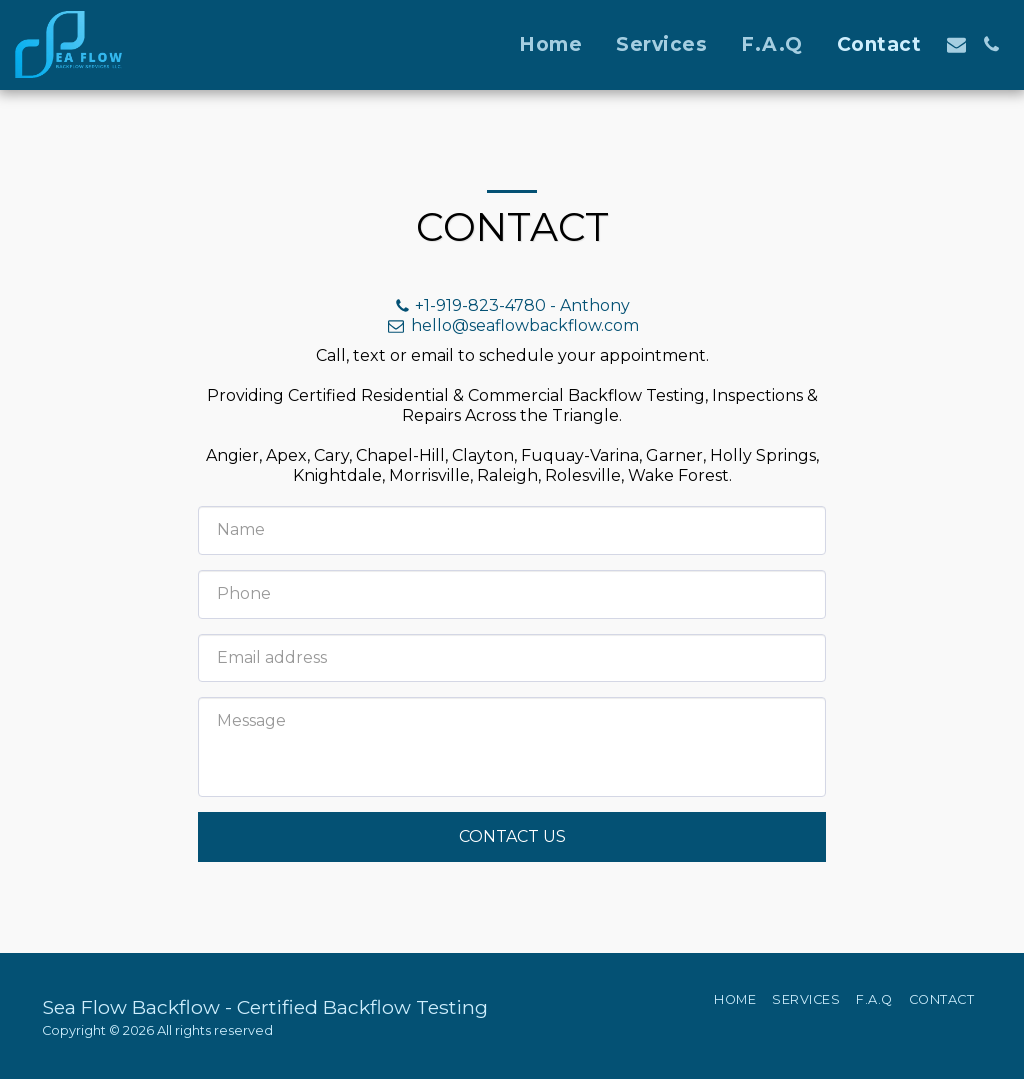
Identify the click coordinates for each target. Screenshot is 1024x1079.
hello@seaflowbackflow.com (512, 325)
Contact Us (512, 836)
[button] (956, 44)
